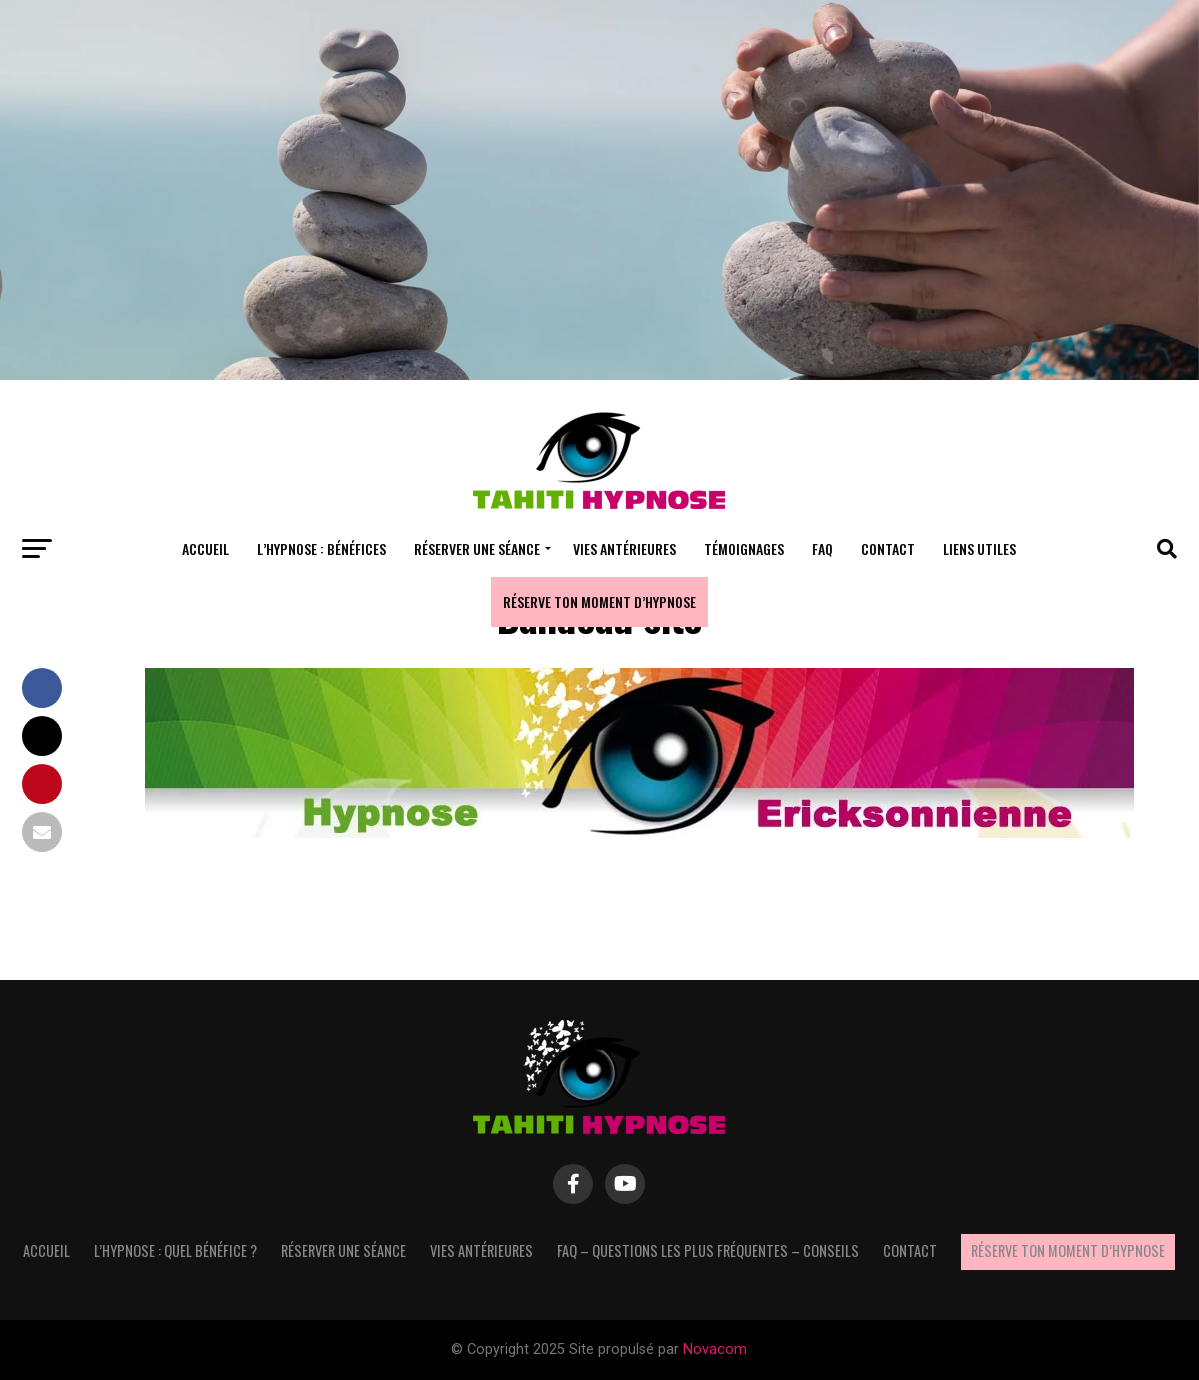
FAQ (822, 548)
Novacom (715, 1349)
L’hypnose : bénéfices (321, 548)
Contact (888, 548)
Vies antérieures (624, 548)
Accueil (205, 548)
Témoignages (744, 548)
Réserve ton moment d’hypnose (599, 601)
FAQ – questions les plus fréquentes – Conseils (708, 1250)
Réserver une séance (477, 548)
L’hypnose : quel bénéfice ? (175, 1250)
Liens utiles (979, 548)
